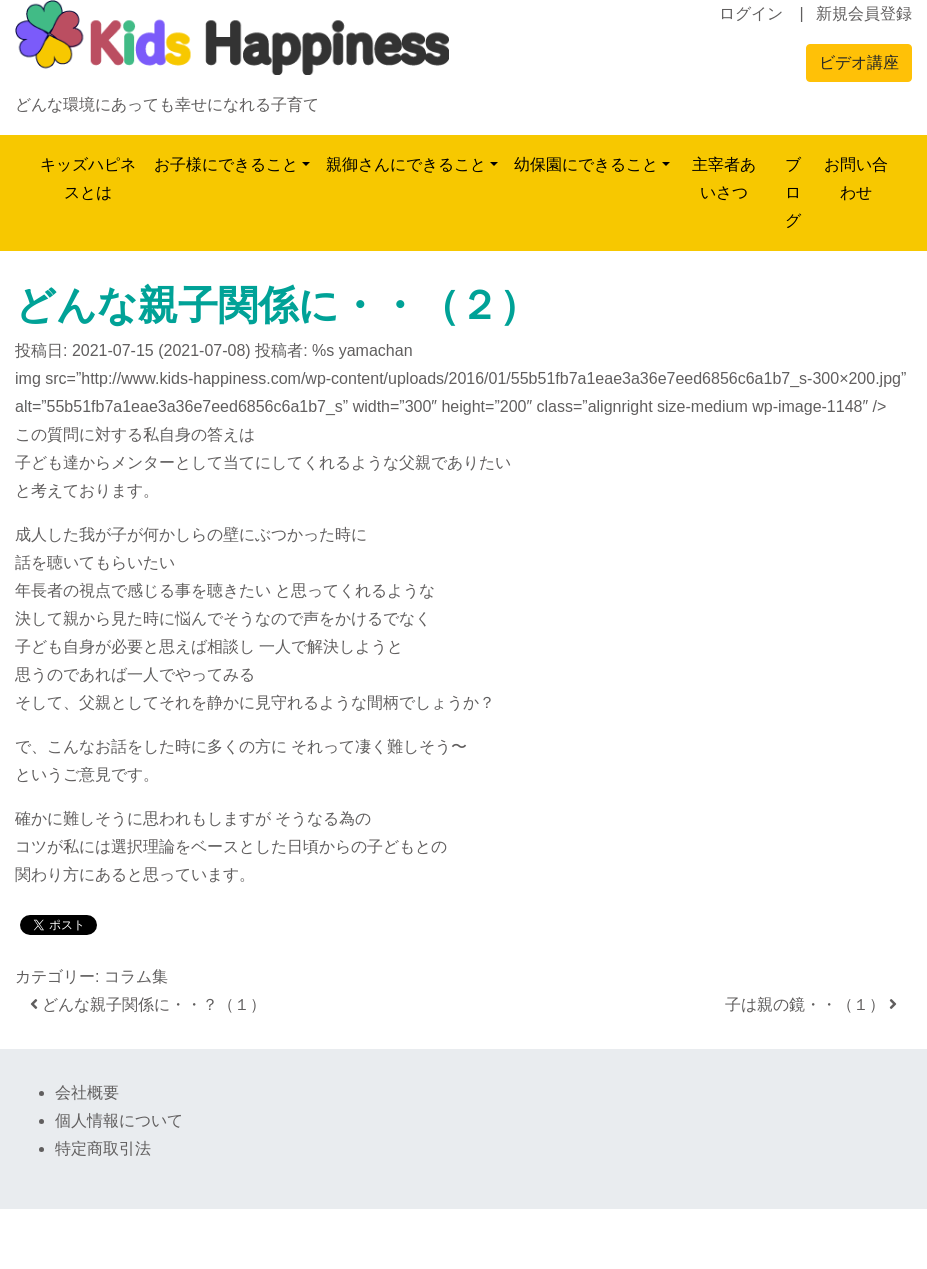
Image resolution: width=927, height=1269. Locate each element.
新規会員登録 (864, 13)
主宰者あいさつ (724, 178)
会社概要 (87, 1092)
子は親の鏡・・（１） (811, 1004)
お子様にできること (226, 164)
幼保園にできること (586, 164)
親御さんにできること (406, 164)
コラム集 (136, 976)
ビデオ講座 (859, 62)
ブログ (793, 192)
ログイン (751, 13)
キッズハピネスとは (88, 178)
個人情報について (119, 1120)
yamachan (376, 350)
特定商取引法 (103, 1148)
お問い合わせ (856, 178)
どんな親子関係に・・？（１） (148, 1004)
